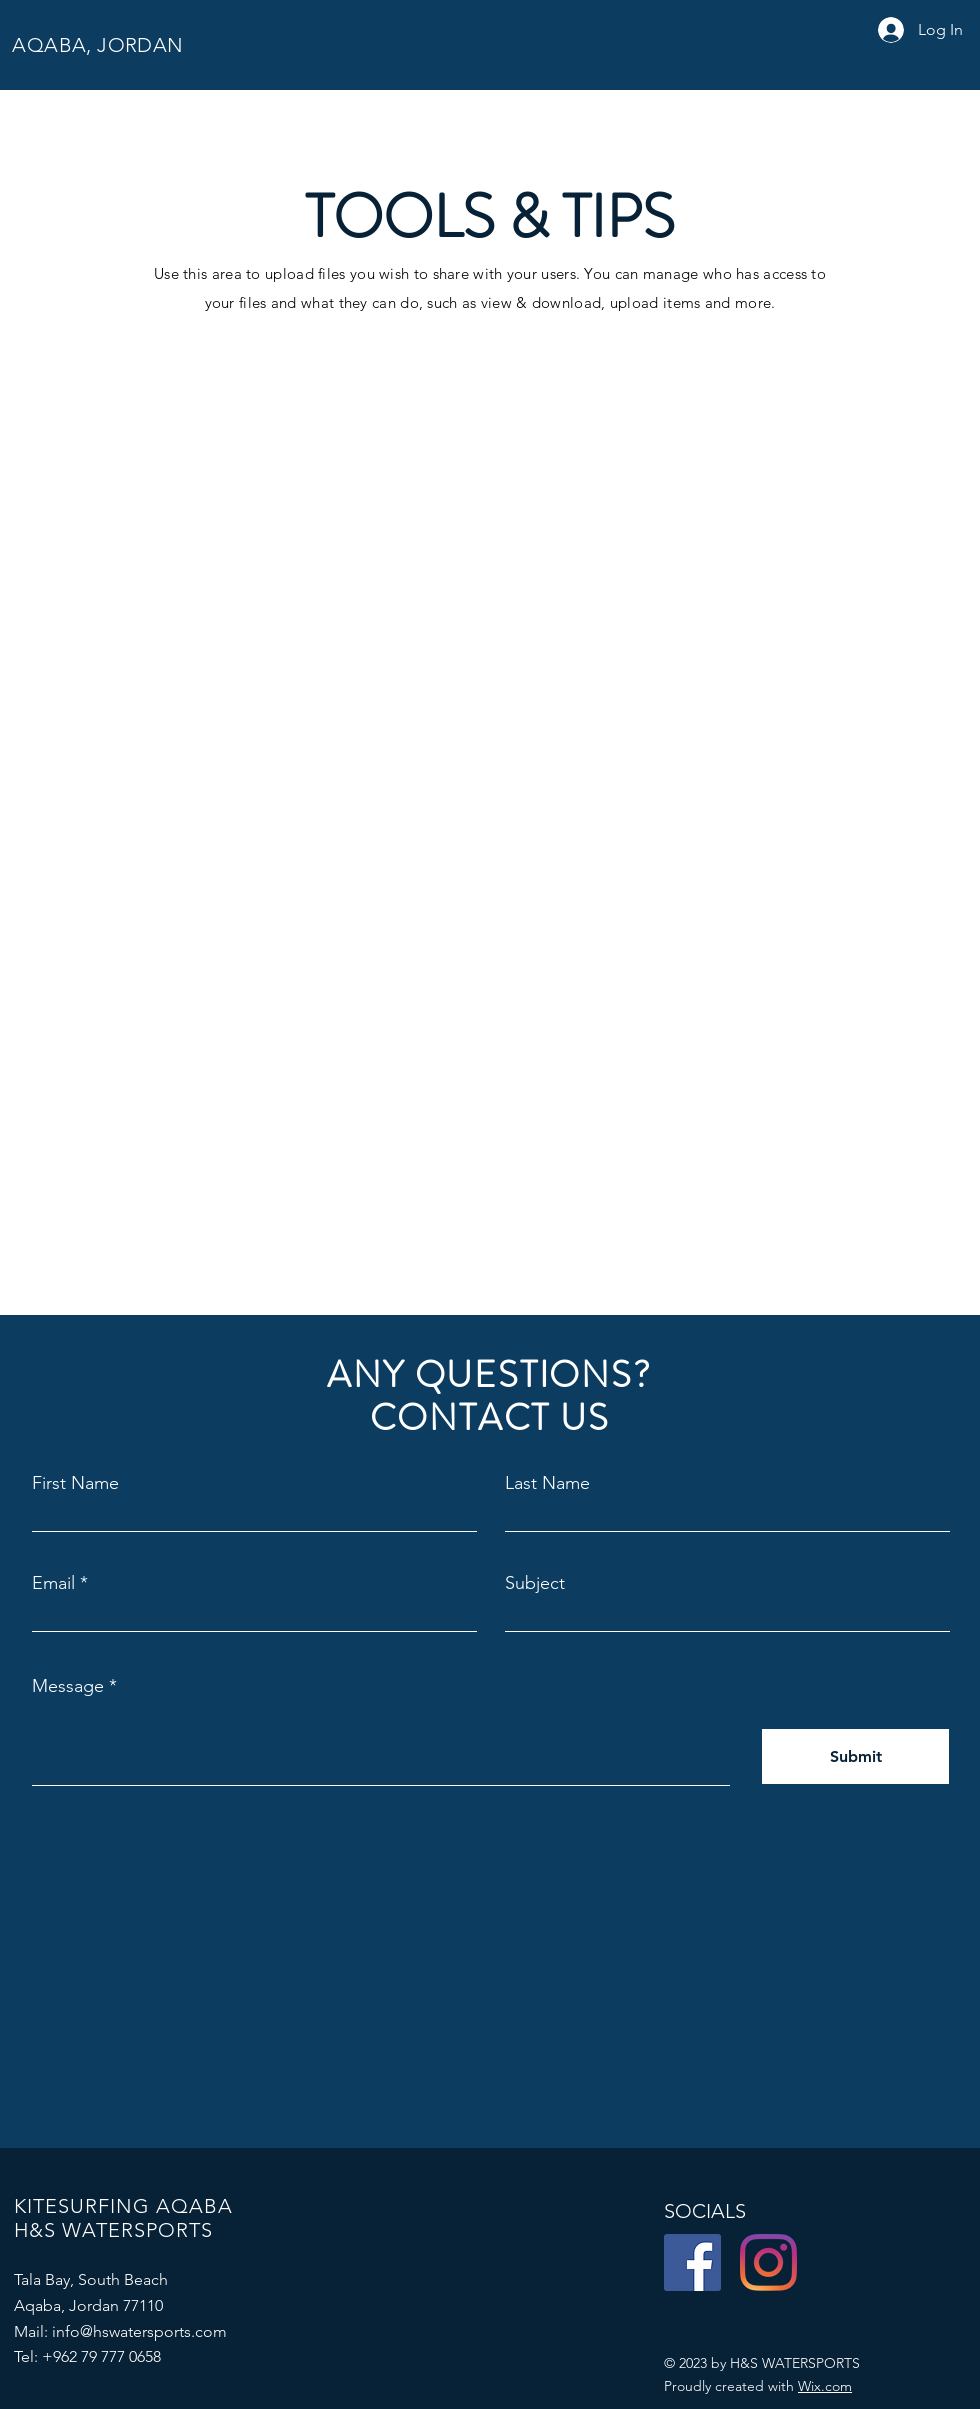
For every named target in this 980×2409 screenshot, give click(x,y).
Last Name (547, 1483)
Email (53, 1583)
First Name (75, 1483)
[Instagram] (768, 2262)
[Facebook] (692, 2262)
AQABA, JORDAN (95, 45)
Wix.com (825, 2386)
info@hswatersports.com (139, 2331)
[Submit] (855, 1756)
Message (68, 1686)
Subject (535, 1583)
